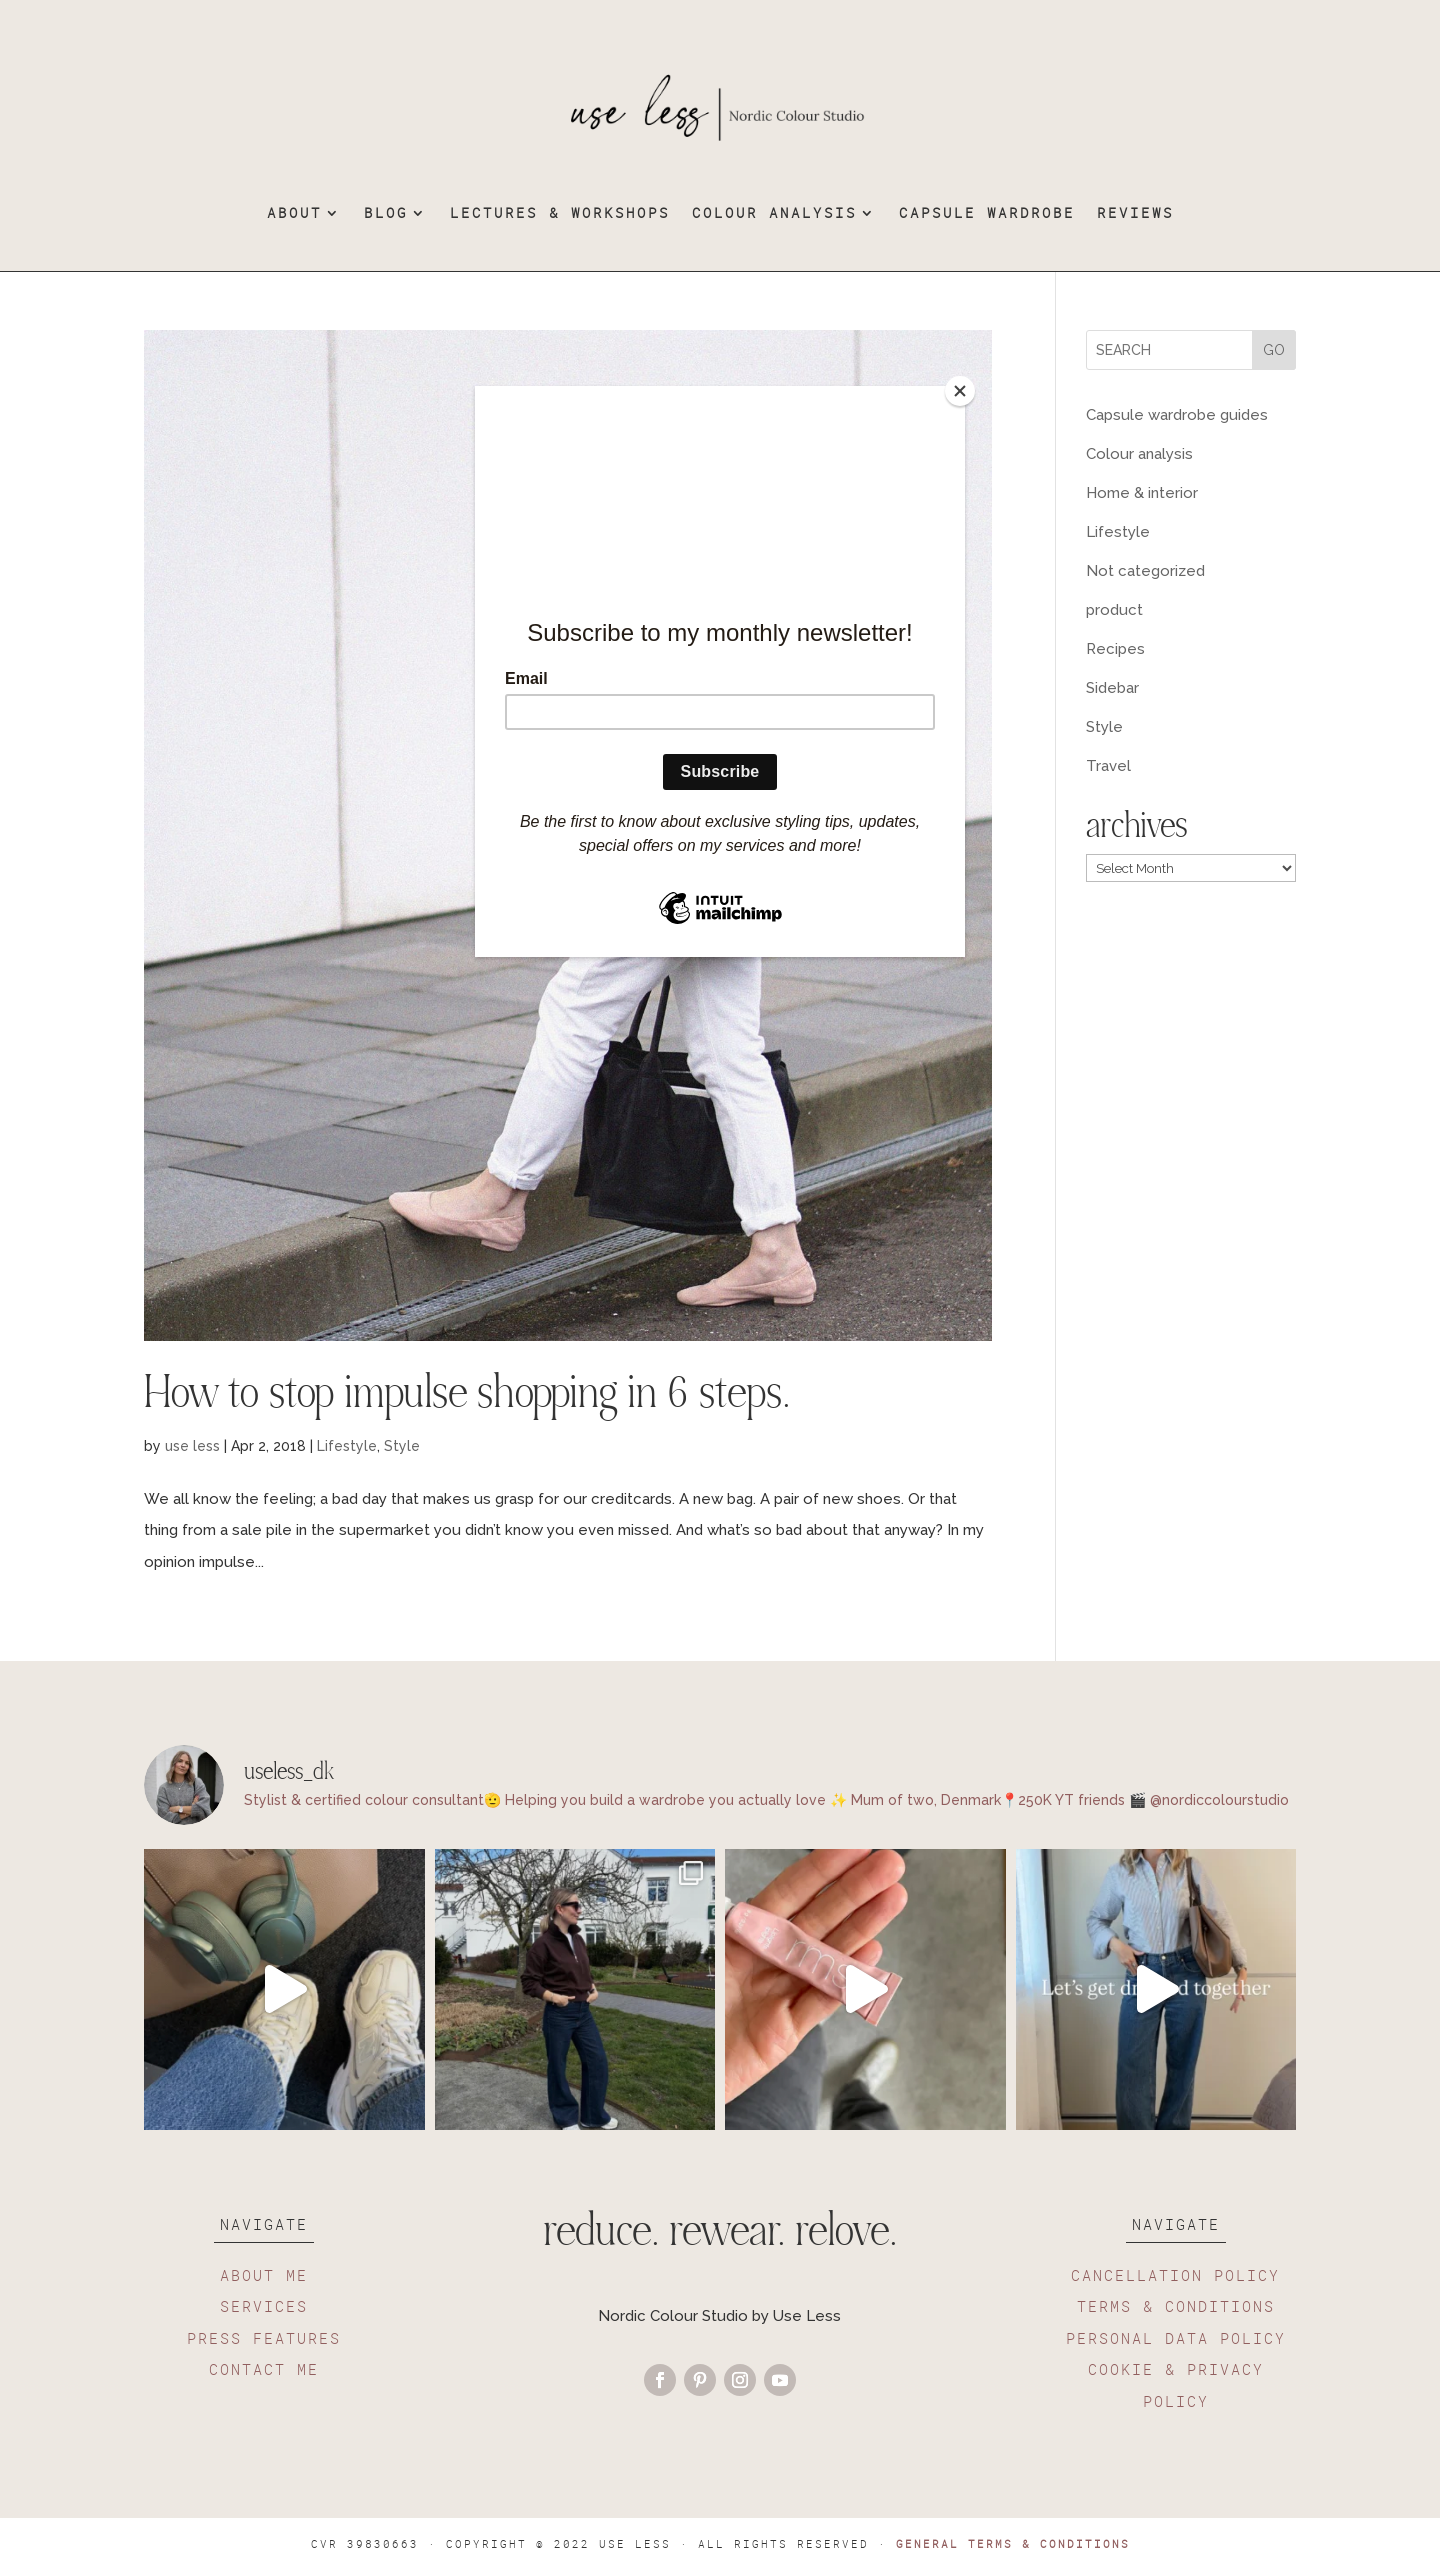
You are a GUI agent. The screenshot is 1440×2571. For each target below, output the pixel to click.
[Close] (960, 391)
